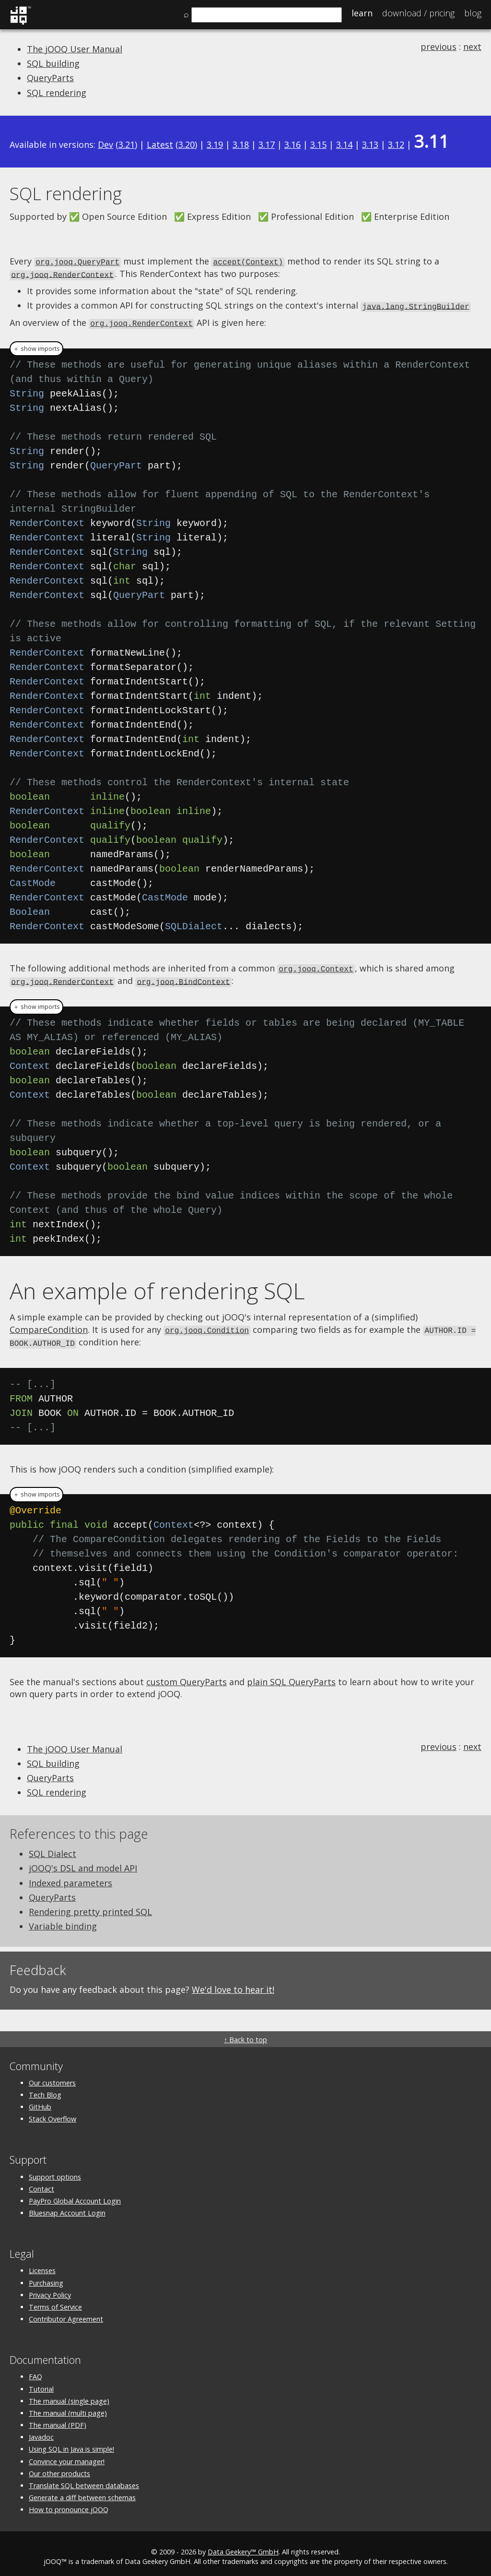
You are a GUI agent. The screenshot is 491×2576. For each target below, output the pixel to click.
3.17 (266, 144)
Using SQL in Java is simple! (71, 2443)
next (472, 46)
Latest (160, 144)
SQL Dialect (52, 1848)
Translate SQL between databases (84, 2479)
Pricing (418, 13)
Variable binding (63, 1920)
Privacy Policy (50, 2289)
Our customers (52, 2077)
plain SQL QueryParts (291, 1676)
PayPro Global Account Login (75, 2195)
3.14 (344, 144)
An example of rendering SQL (157, 1286)
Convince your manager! (67, 2455)
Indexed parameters (70, 1877)
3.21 (126, 144)
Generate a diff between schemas (82, 2491)
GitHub (40, 2101)
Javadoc (41, 2431)
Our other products (59, 2467)
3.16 (292, 144)
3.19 (215, 144)
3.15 (318, 144)
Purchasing (46, 2277)
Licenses (42, 2265)
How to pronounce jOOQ (68, 2503)
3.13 (370, 144)
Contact (41, 2183)
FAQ (35, 2371)
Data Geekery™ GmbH (243, 2546)
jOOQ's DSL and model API (83, 1863)
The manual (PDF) (57, 2419)
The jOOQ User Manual (74, 49)
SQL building (53, 63)
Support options (55, 2171)
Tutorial (41, 2383)
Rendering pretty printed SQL (90, 1906)
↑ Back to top (245, 2033)
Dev (105, 144)
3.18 (241, 144)
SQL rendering (56, 92)
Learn (362, 13)
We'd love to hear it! (233, 1983)
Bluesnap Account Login (67, 2207)
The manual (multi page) (68, 2407)
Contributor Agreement (66, 2313)
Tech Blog (45, 2089)
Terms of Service (55, 2301)
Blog (472, 13)
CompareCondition (49, 1325)
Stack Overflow (52, 2113)
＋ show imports (36, 346)
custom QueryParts (186, 1676)
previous (438, 46)
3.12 (396, 144)
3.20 (186, 144)
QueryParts (50, 78)
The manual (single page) (69, 2395)
